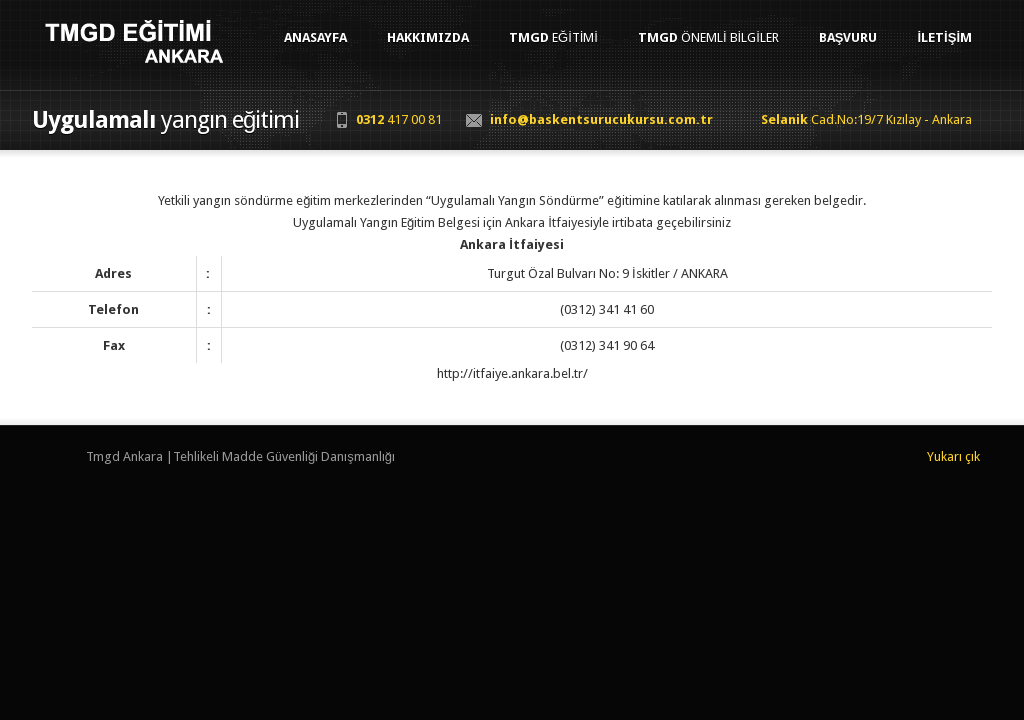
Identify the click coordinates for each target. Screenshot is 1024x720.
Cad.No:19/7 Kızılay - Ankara (866, 119)
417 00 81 (399, 119)
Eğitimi (553, 37)
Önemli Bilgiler (708, 37)
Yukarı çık (953, 456)
